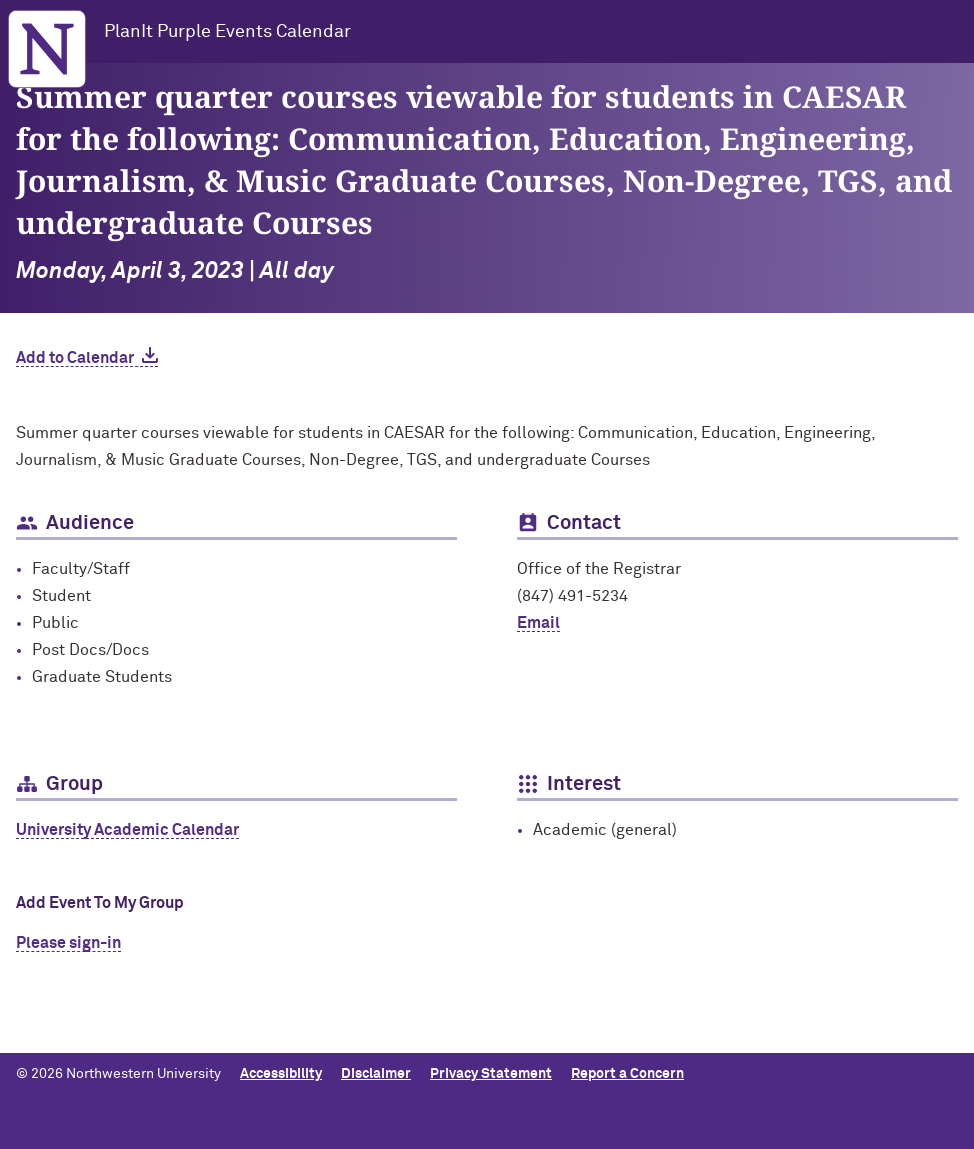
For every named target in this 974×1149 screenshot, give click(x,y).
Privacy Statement (491, 1074)
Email (538, 623)
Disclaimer (376, 1074)
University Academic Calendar (127, 830)
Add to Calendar (75, 358)
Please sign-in (68, 943)
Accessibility (281, 1074)
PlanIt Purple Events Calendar (227, 32)
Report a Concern (627, 1074)
